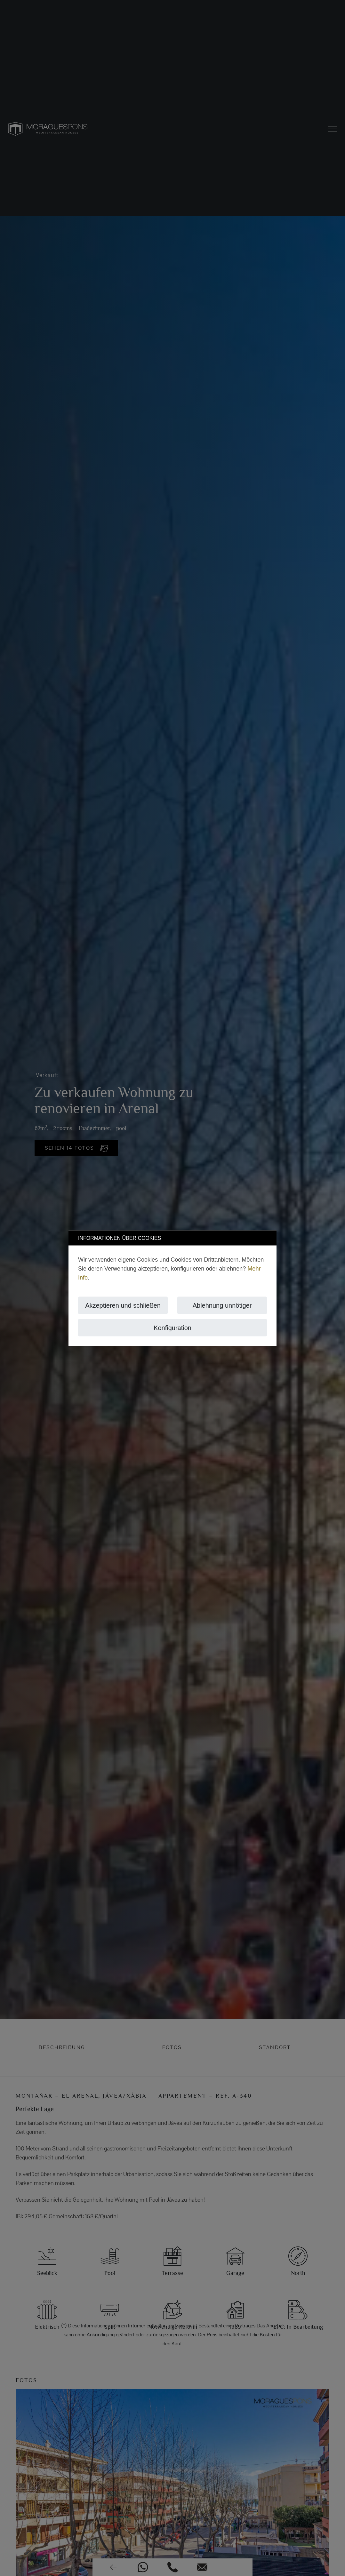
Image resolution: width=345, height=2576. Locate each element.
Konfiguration (172, 1327)
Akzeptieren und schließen (123, 1305)
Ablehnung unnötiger (222, 1305)
